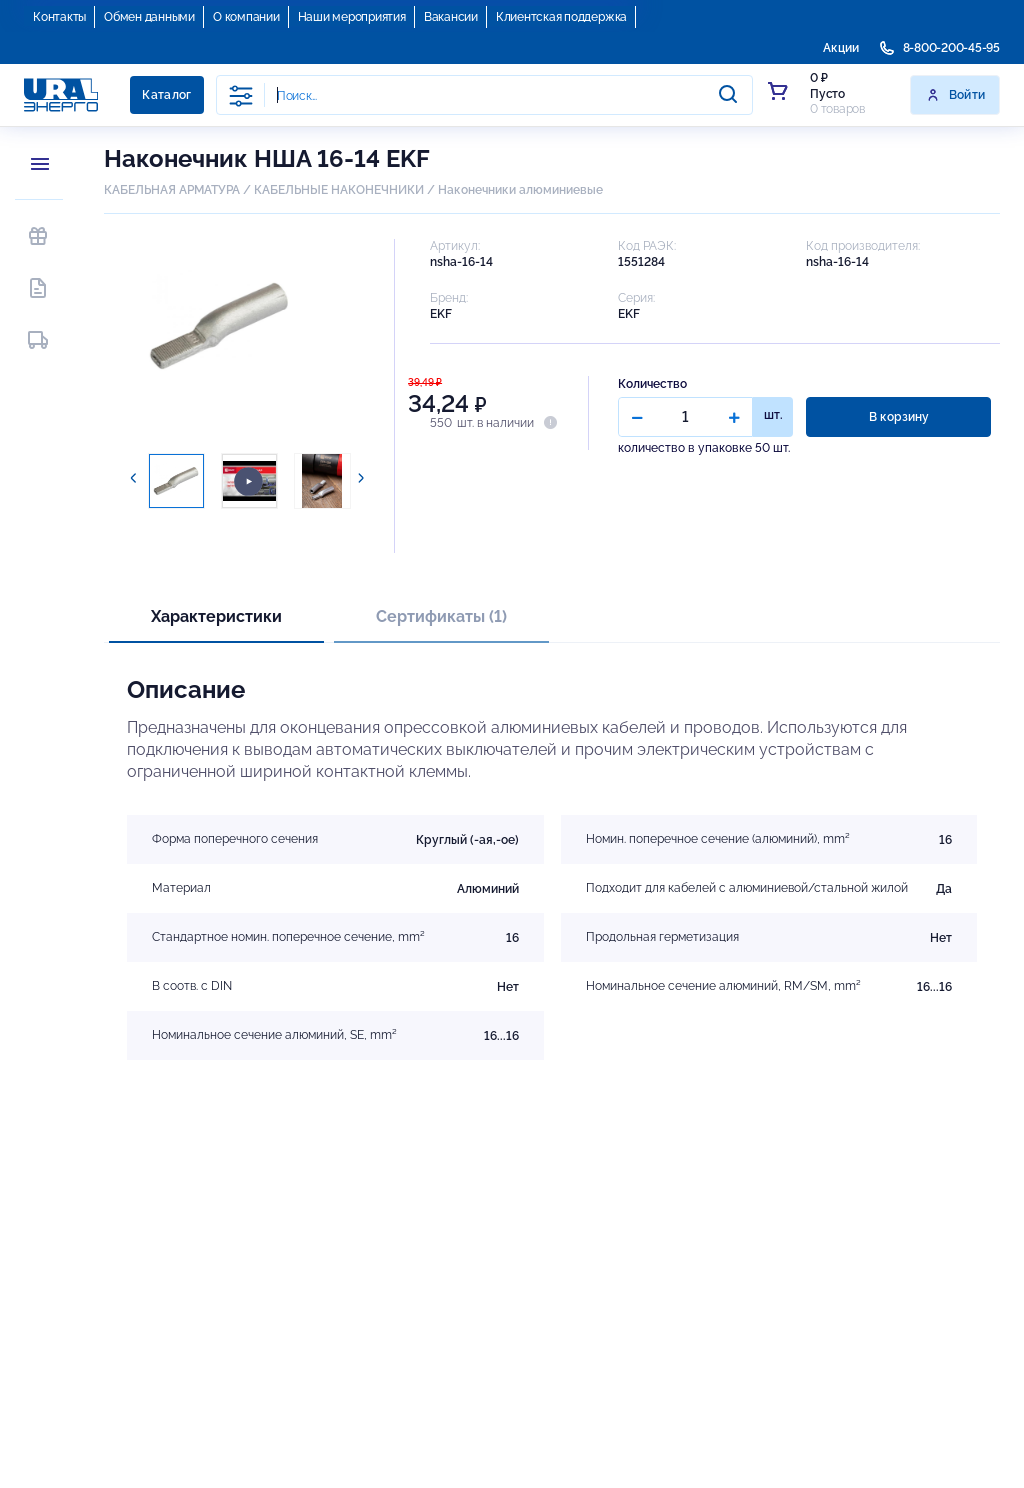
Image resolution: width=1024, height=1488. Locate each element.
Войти (955, 95)
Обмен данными (149, 17)
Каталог (167, 95)
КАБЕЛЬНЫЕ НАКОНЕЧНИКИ (339, 190)
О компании (246, 17)
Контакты (59, 17)
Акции (841, 48)
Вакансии (451, 17)
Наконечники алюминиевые (520, 190)
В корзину (899, 417)
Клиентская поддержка (561, 17)
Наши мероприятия (352, 17)
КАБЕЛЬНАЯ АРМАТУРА (172, 190)
